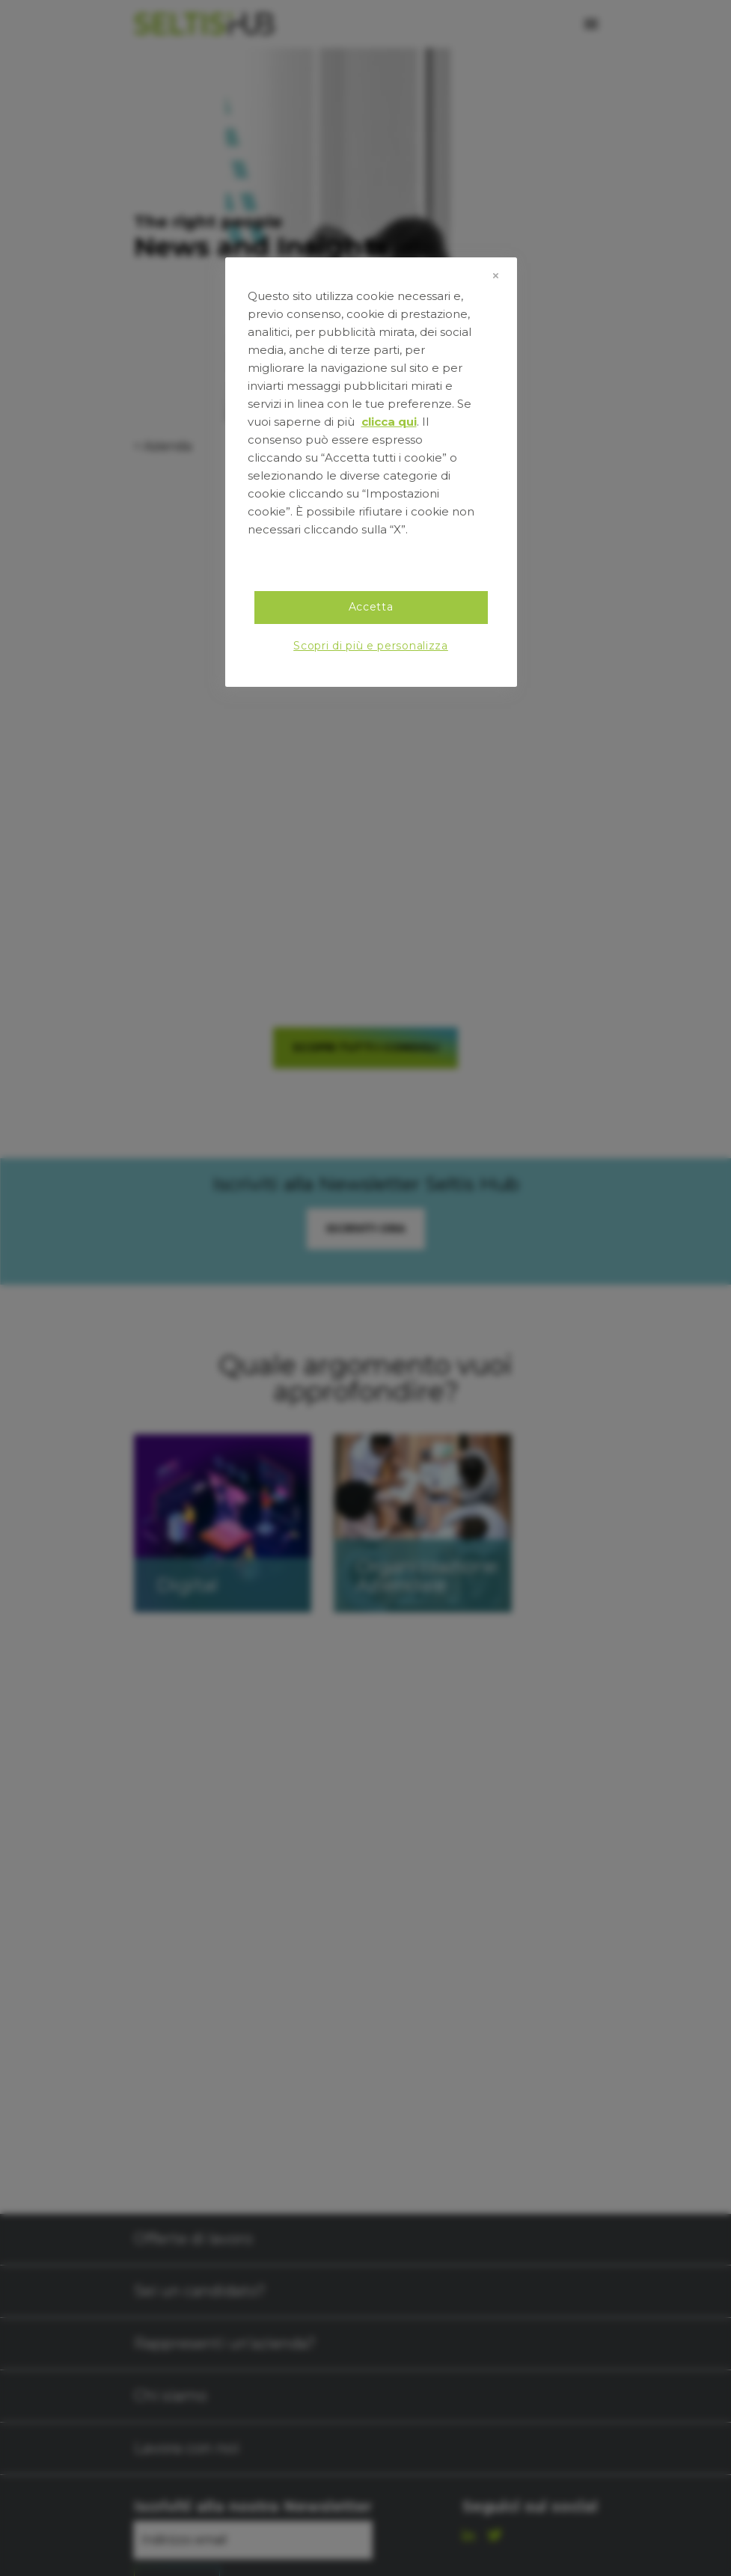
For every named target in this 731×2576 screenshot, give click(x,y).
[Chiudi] (496, 275)
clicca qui (389, 421)
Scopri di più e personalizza (370, 645)
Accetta (371, 607)
